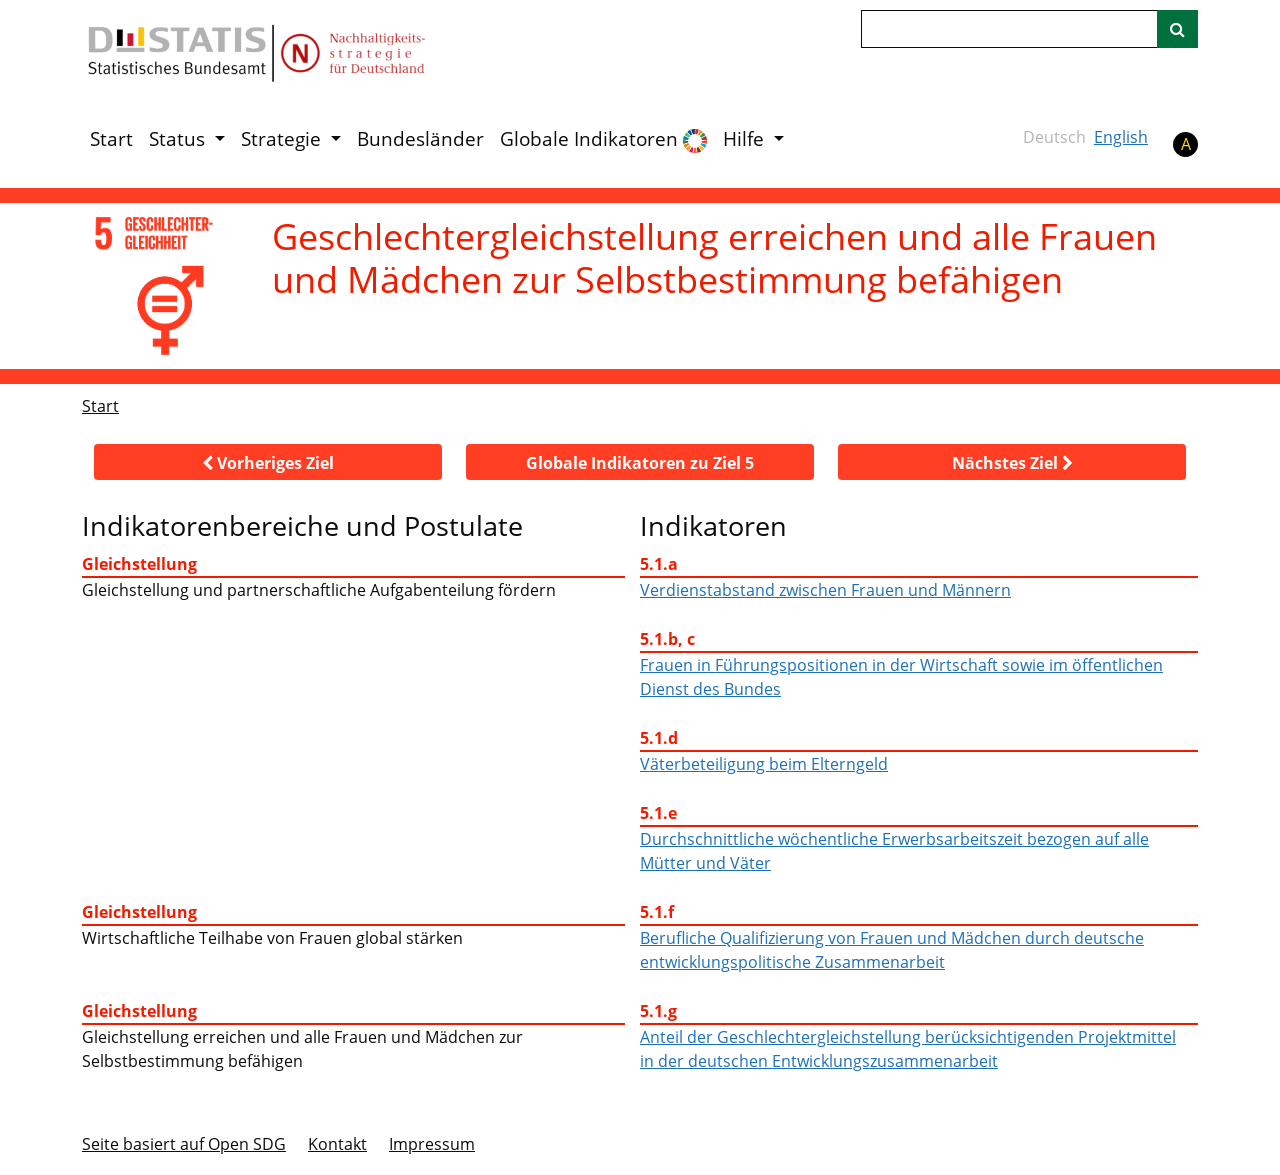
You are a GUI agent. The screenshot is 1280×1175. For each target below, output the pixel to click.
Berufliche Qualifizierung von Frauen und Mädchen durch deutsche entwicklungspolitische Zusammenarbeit (892, 950)
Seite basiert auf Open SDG (184, 1144)
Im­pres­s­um (432, 1144)
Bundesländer (420, 139)
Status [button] (179, 139)
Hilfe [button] (746, 139)
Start (111, 139)
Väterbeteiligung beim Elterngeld (764, 764)
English (1121, 137)
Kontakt (337, 1144)
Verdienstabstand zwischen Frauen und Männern (825, 590)
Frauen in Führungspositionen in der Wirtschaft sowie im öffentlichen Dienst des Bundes (901, 677)
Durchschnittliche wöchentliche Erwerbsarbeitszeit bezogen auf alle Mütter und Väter (894, 851)
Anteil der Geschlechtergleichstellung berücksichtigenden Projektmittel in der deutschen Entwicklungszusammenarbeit (908, 1049)
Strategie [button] (283, 139)
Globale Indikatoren (603, 139)
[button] (268, 462)
